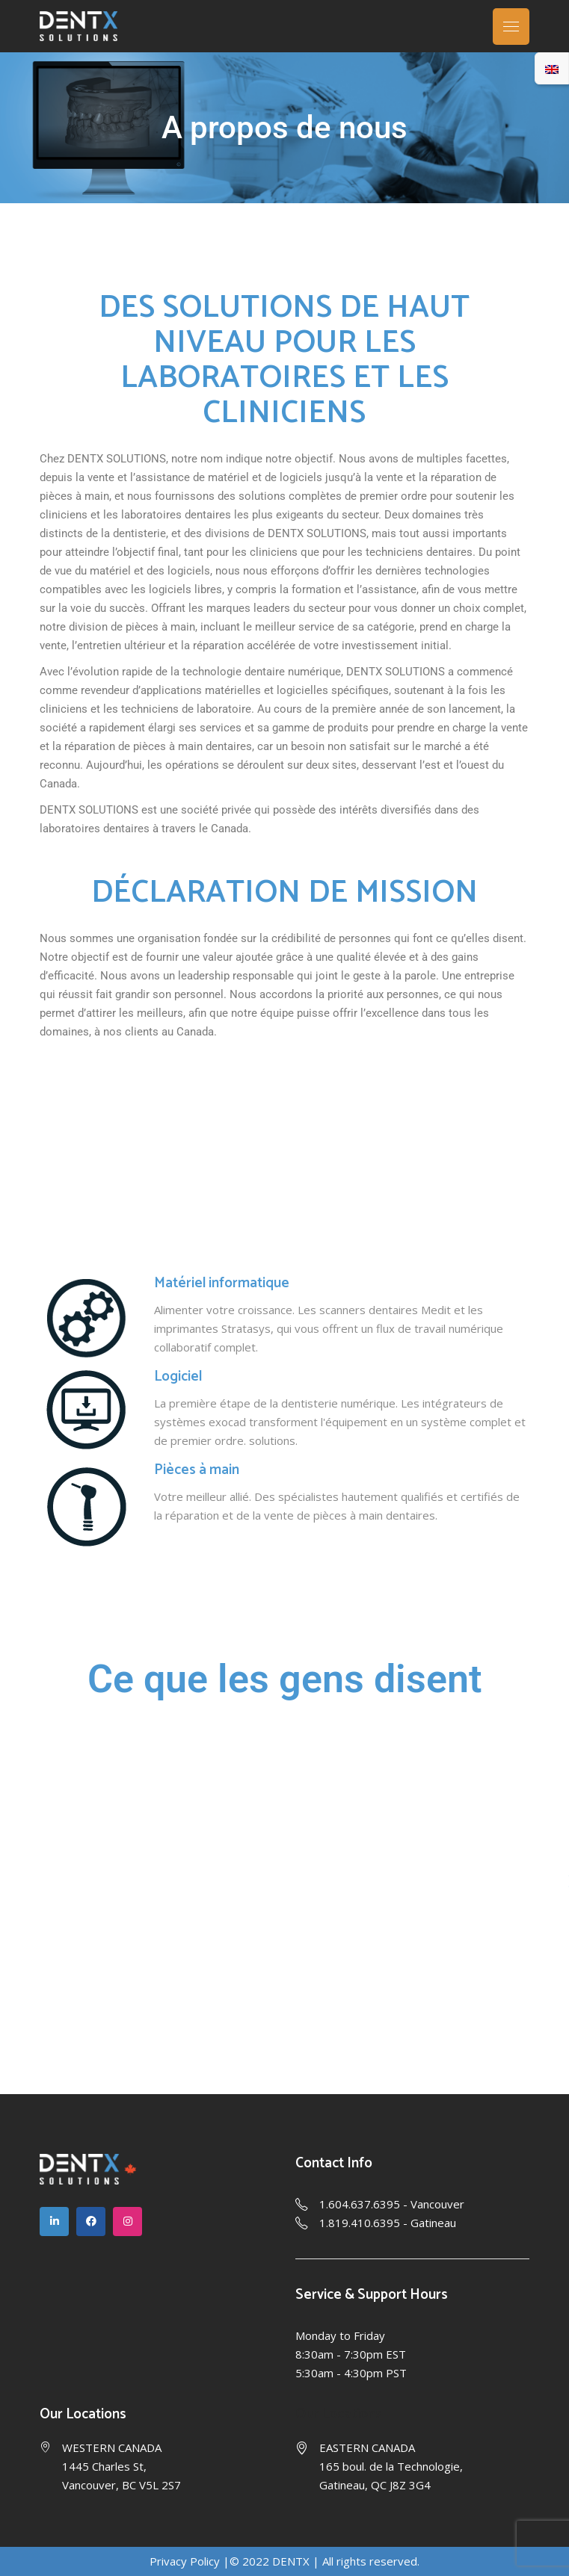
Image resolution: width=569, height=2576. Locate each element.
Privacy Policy (185, 2561)
